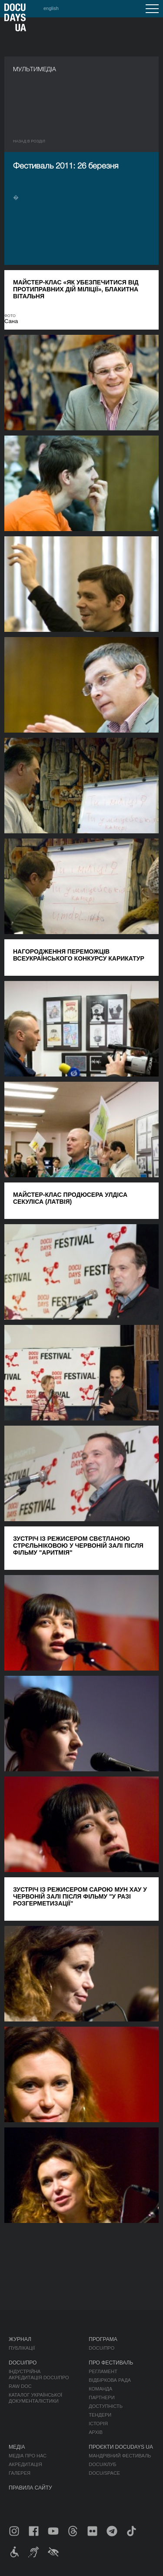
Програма (103, 2339)
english (51, 8)
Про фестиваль (111, 2363)
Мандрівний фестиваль (120, 2455)
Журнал (20, 2339)
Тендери (100, 2414)
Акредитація (25, 2464)
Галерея (19, 2473)
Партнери (101, 2397)
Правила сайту (30, 2488)
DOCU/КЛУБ (102, 2464)
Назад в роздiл (29, 141)
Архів (96, 2432)
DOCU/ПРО (101, 2348)
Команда (100, 2388)
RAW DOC (20, 2386)
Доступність (106, 2406)
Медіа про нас (28, 2455)
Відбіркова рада (110, 2380)
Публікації (22, 2348)
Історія (98, 2423)
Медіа (17, 2447)
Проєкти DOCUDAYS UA (121, 2447)
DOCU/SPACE (104, 2473)
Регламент (103, 2371)
